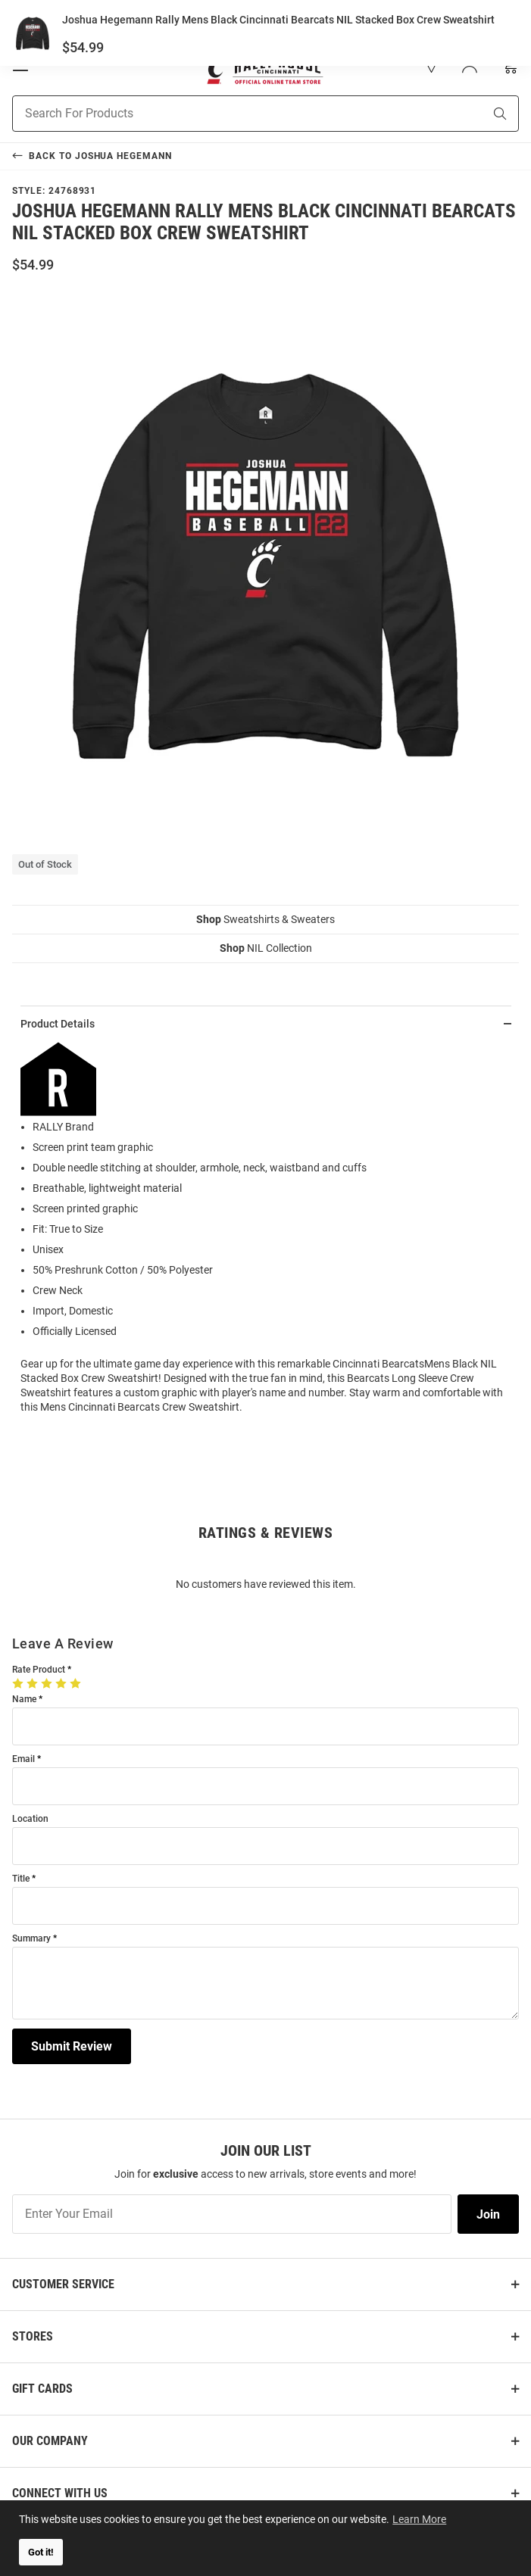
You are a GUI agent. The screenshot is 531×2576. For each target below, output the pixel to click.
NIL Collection (266, 948)
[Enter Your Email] (231, 2214)
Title (21, 1879)
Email (23, 1759)
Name (24, 1699)
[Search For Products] (229, 113)
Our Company (50, 2441)
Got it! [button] (41, 2552)
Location (30, 1819)
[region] (265, 1234)
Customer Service (63, 2284)
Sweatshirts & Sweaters (265, 919)
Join (488, 2214)
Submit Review (71, 2046)
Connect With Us (60, 2493)
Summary (31, 1939)
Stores (32, 2336)
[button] (431, 65)
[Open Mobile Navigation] (20, 65)
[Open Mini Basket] (509, 65)
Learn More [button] (421, 2518)
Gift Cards (42, 2388)
